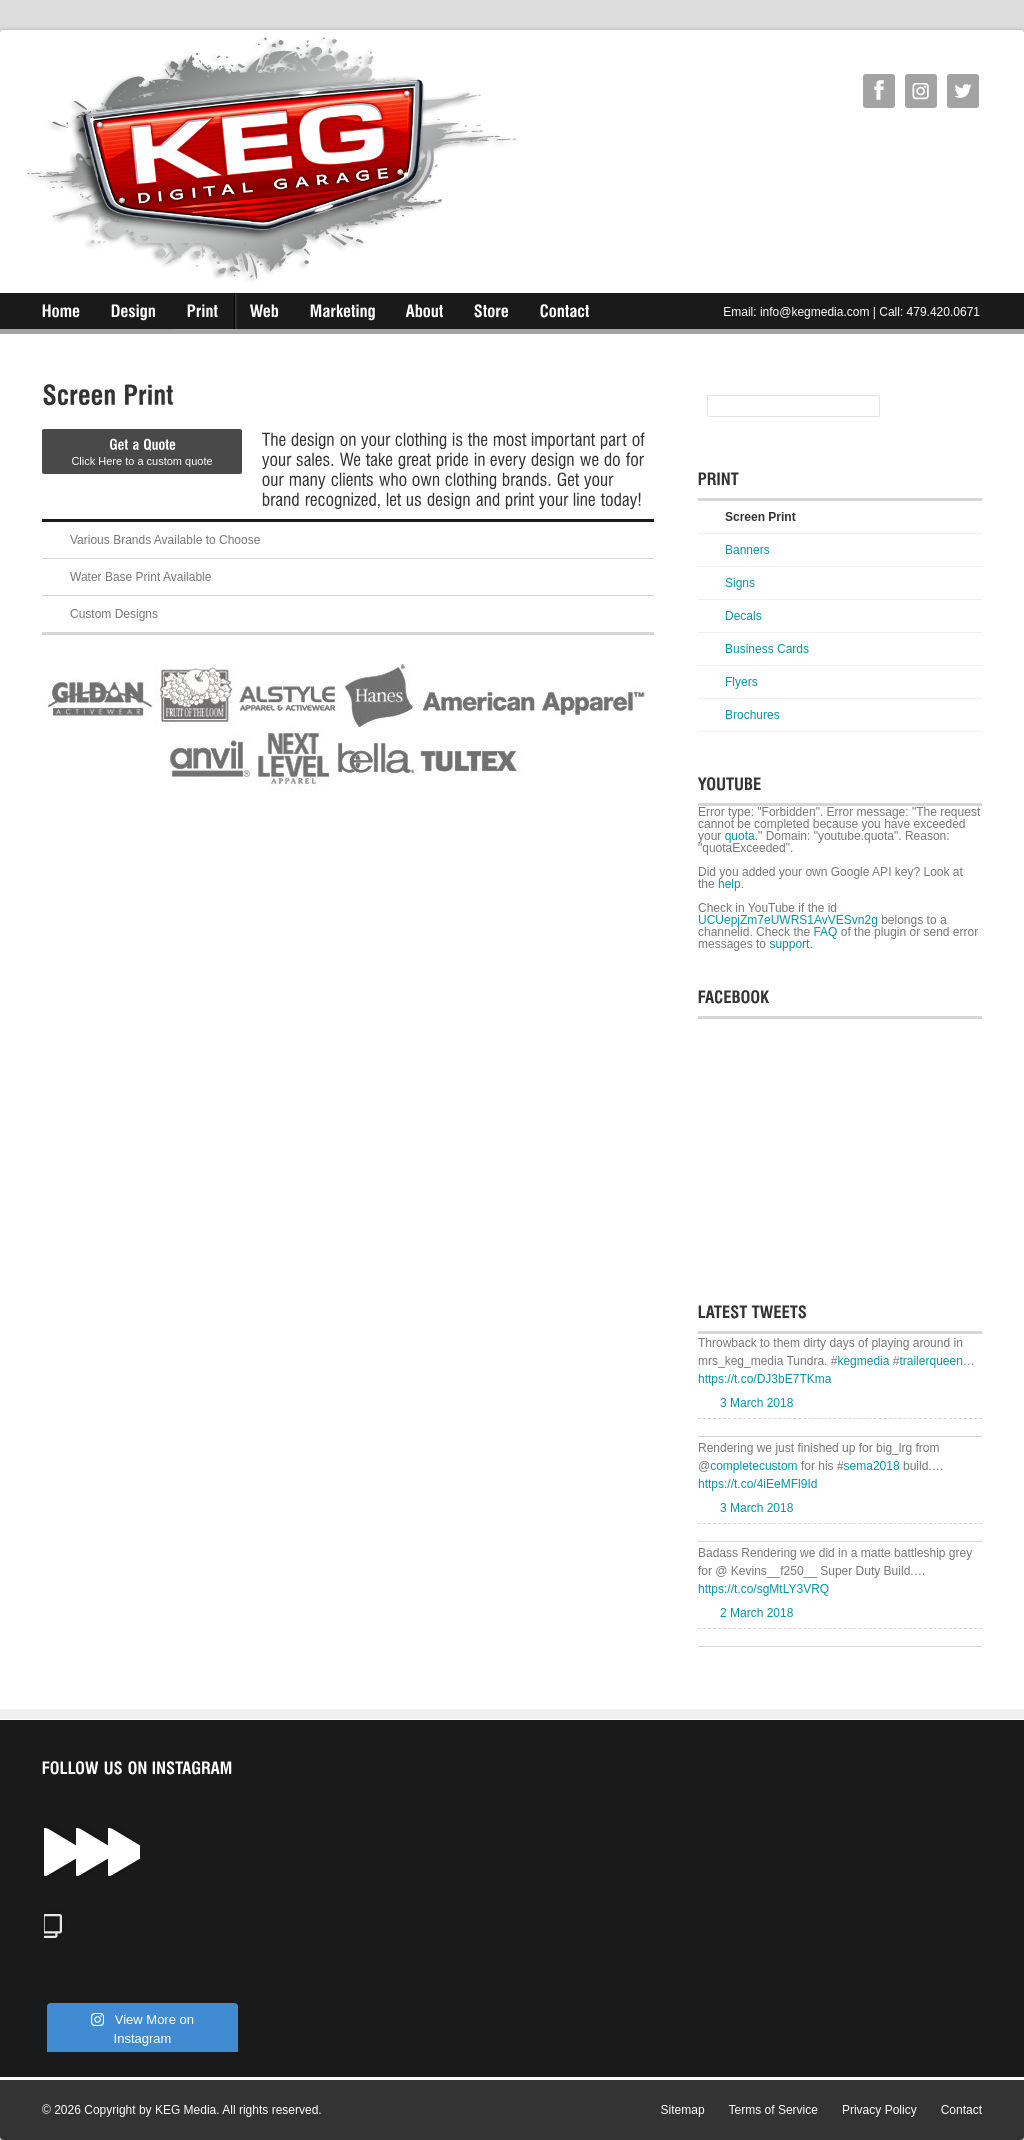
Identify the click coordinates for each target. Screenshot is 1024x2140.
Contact (961, 2110)
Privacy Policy (879, 2110)
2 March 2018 (756, 1613)
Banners (747, 550)
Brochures (752, 715)
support (789, 944)
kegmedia (863, 1361)
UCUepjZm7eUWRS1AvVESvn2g (788, 920)
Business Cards (767, 649)
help (729, 884)
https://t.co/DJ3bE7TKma (764, 1379)
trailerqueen (930, 1361)
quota (740, 836)
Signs (740, 583)
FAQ (825, 932)
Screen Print (760, 517)
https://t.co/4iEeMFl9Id (757, 1484)
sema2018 (872, 1466)
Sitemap (683, 2110)
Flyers (741, 682)
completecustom (753, 1466)
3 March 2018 (756, 1403)
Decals (743, 616)
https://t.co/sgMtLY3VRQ (763, 1589)
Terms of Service (773, 2110)
